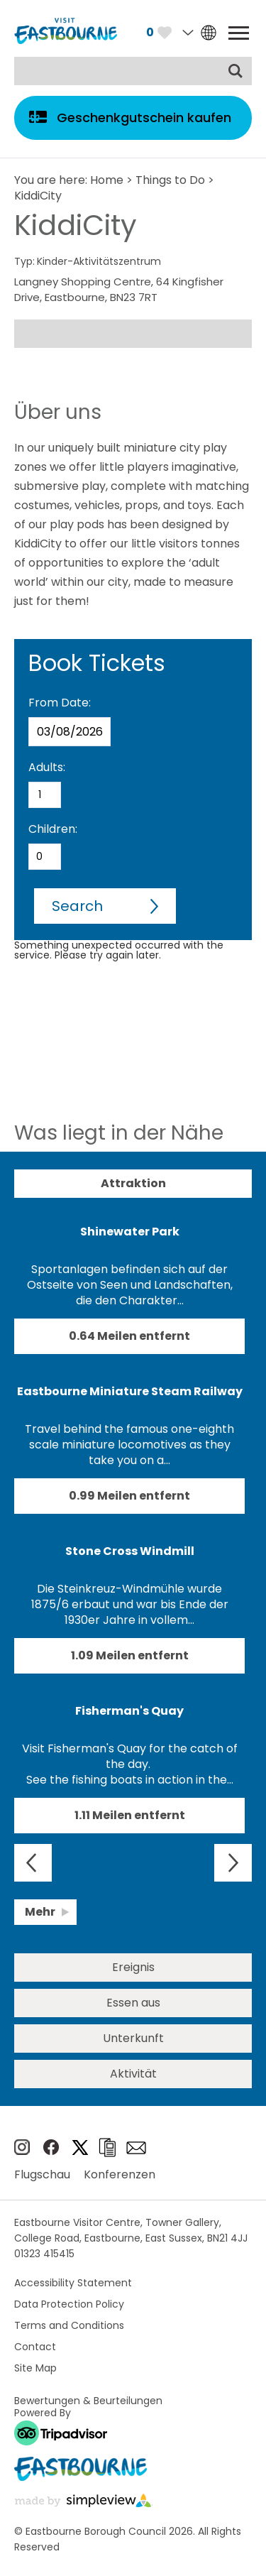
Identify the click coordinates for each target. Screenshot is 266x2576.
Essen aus (133, 2002)
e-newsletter (136, 2147)
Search (77, 906)
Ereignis (133, 1967)
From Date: (59, 702)
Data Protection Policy (69, 2304)
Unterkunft (133, 2038)
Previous (33, 1863)
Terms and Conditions (69, 2325)
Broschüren (107, 2147)
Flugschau (42, 2174)
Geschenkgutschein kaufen (144, 117)
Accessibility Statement (73, 2283)
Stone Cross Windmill (129, 1551)
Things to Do (170, 180)
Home (106, 180)
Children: (52, 829)
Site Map (35, 2368)
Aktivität (133, 2073)
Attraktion (133, 1183)
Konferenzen (119, 2174)
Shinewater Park (129, 1231)
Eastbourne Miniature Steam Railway (130, 1391)
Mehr (40, 1912)
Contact (35, 2347)
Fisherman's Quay (129, 1711)
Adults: (46, 767)
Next (233, 1863)
